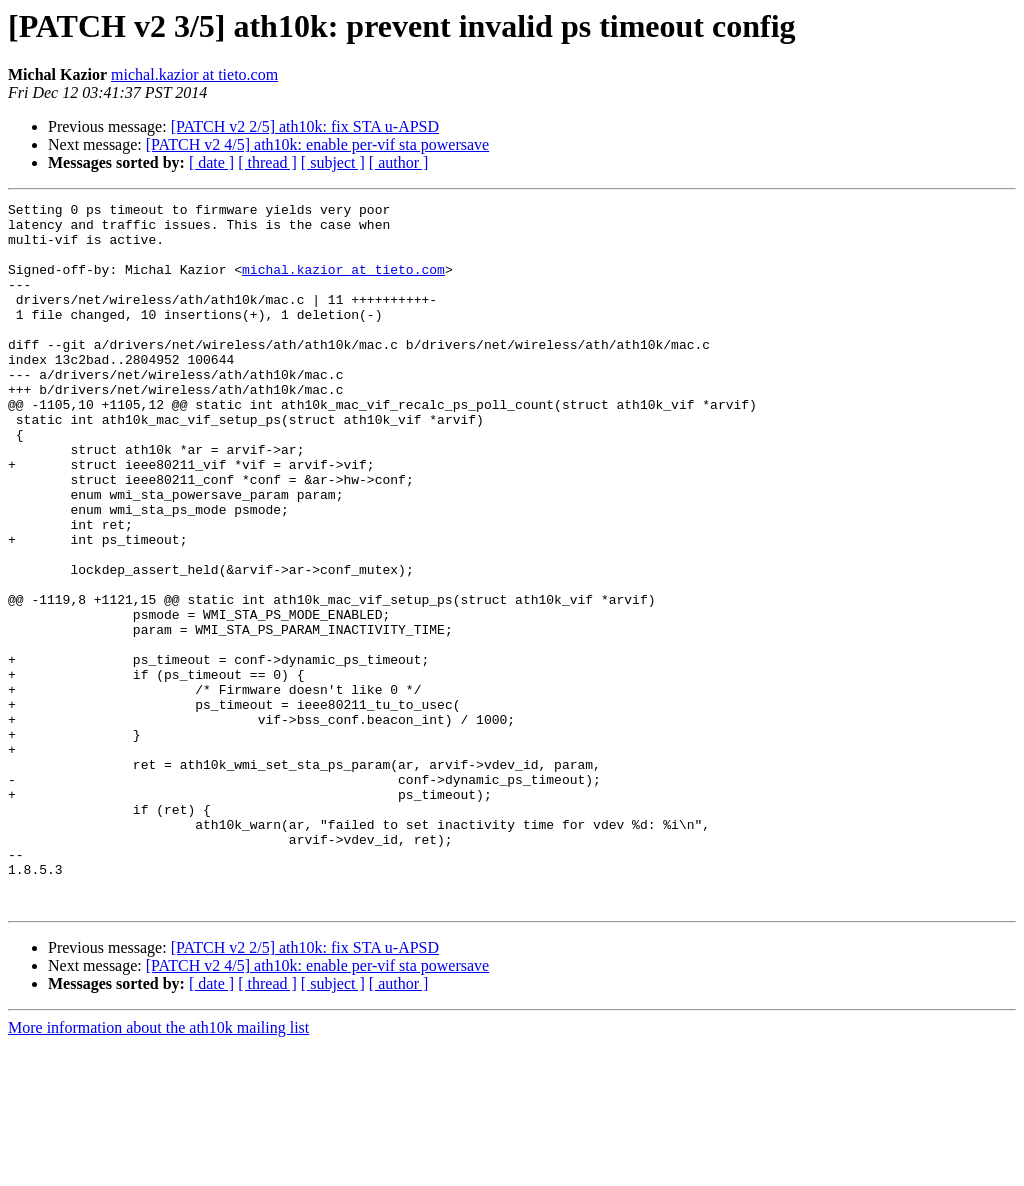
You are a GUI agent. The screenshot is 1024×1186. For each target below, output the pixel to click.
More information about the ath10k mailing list (158, 1168)
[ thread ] (267, 162)
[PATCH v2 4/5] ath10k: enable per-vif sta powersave (317, 144)
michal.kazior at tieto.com (194, 74)
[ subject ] (333, 162)
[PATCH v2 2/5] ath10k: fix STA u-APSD (305, 126)
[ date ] (211, 162)
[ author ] (399, 162)
